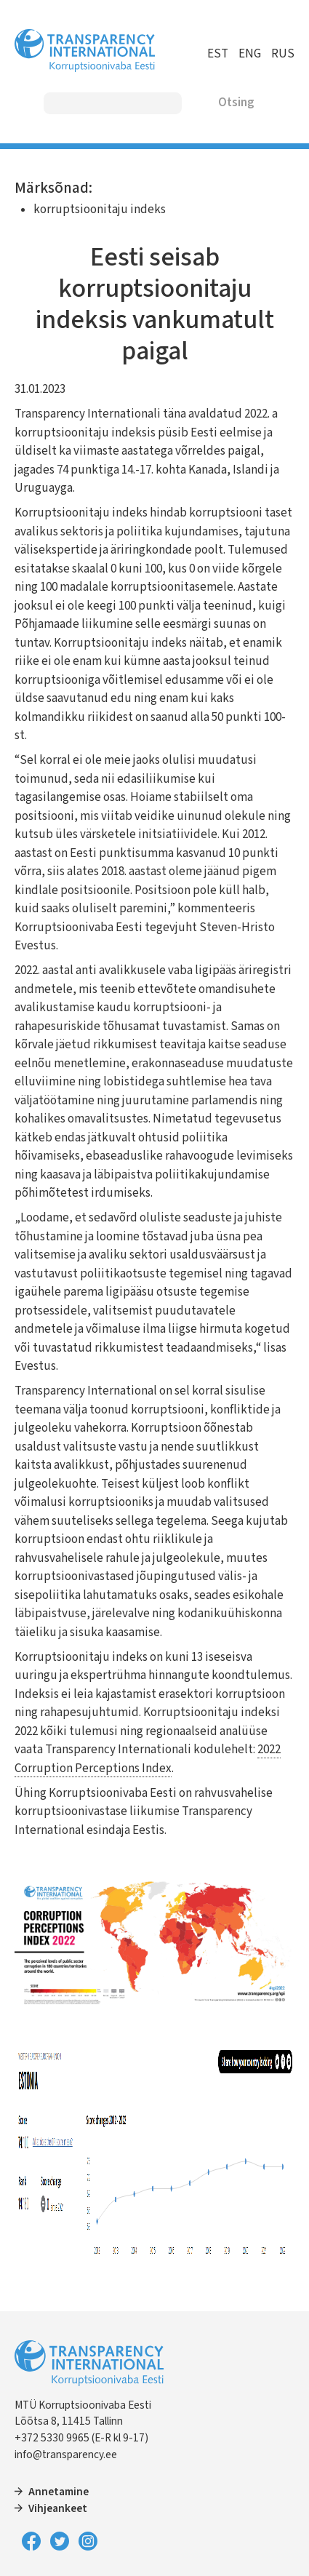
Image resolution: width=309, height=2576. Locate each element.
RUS (282, 54)
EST (217, 54)
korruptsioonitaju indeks (99, 210)
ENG (249, 54)
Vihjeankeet (57, 2508)
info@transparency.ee (66, 2454)
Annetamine (58, 2491)
